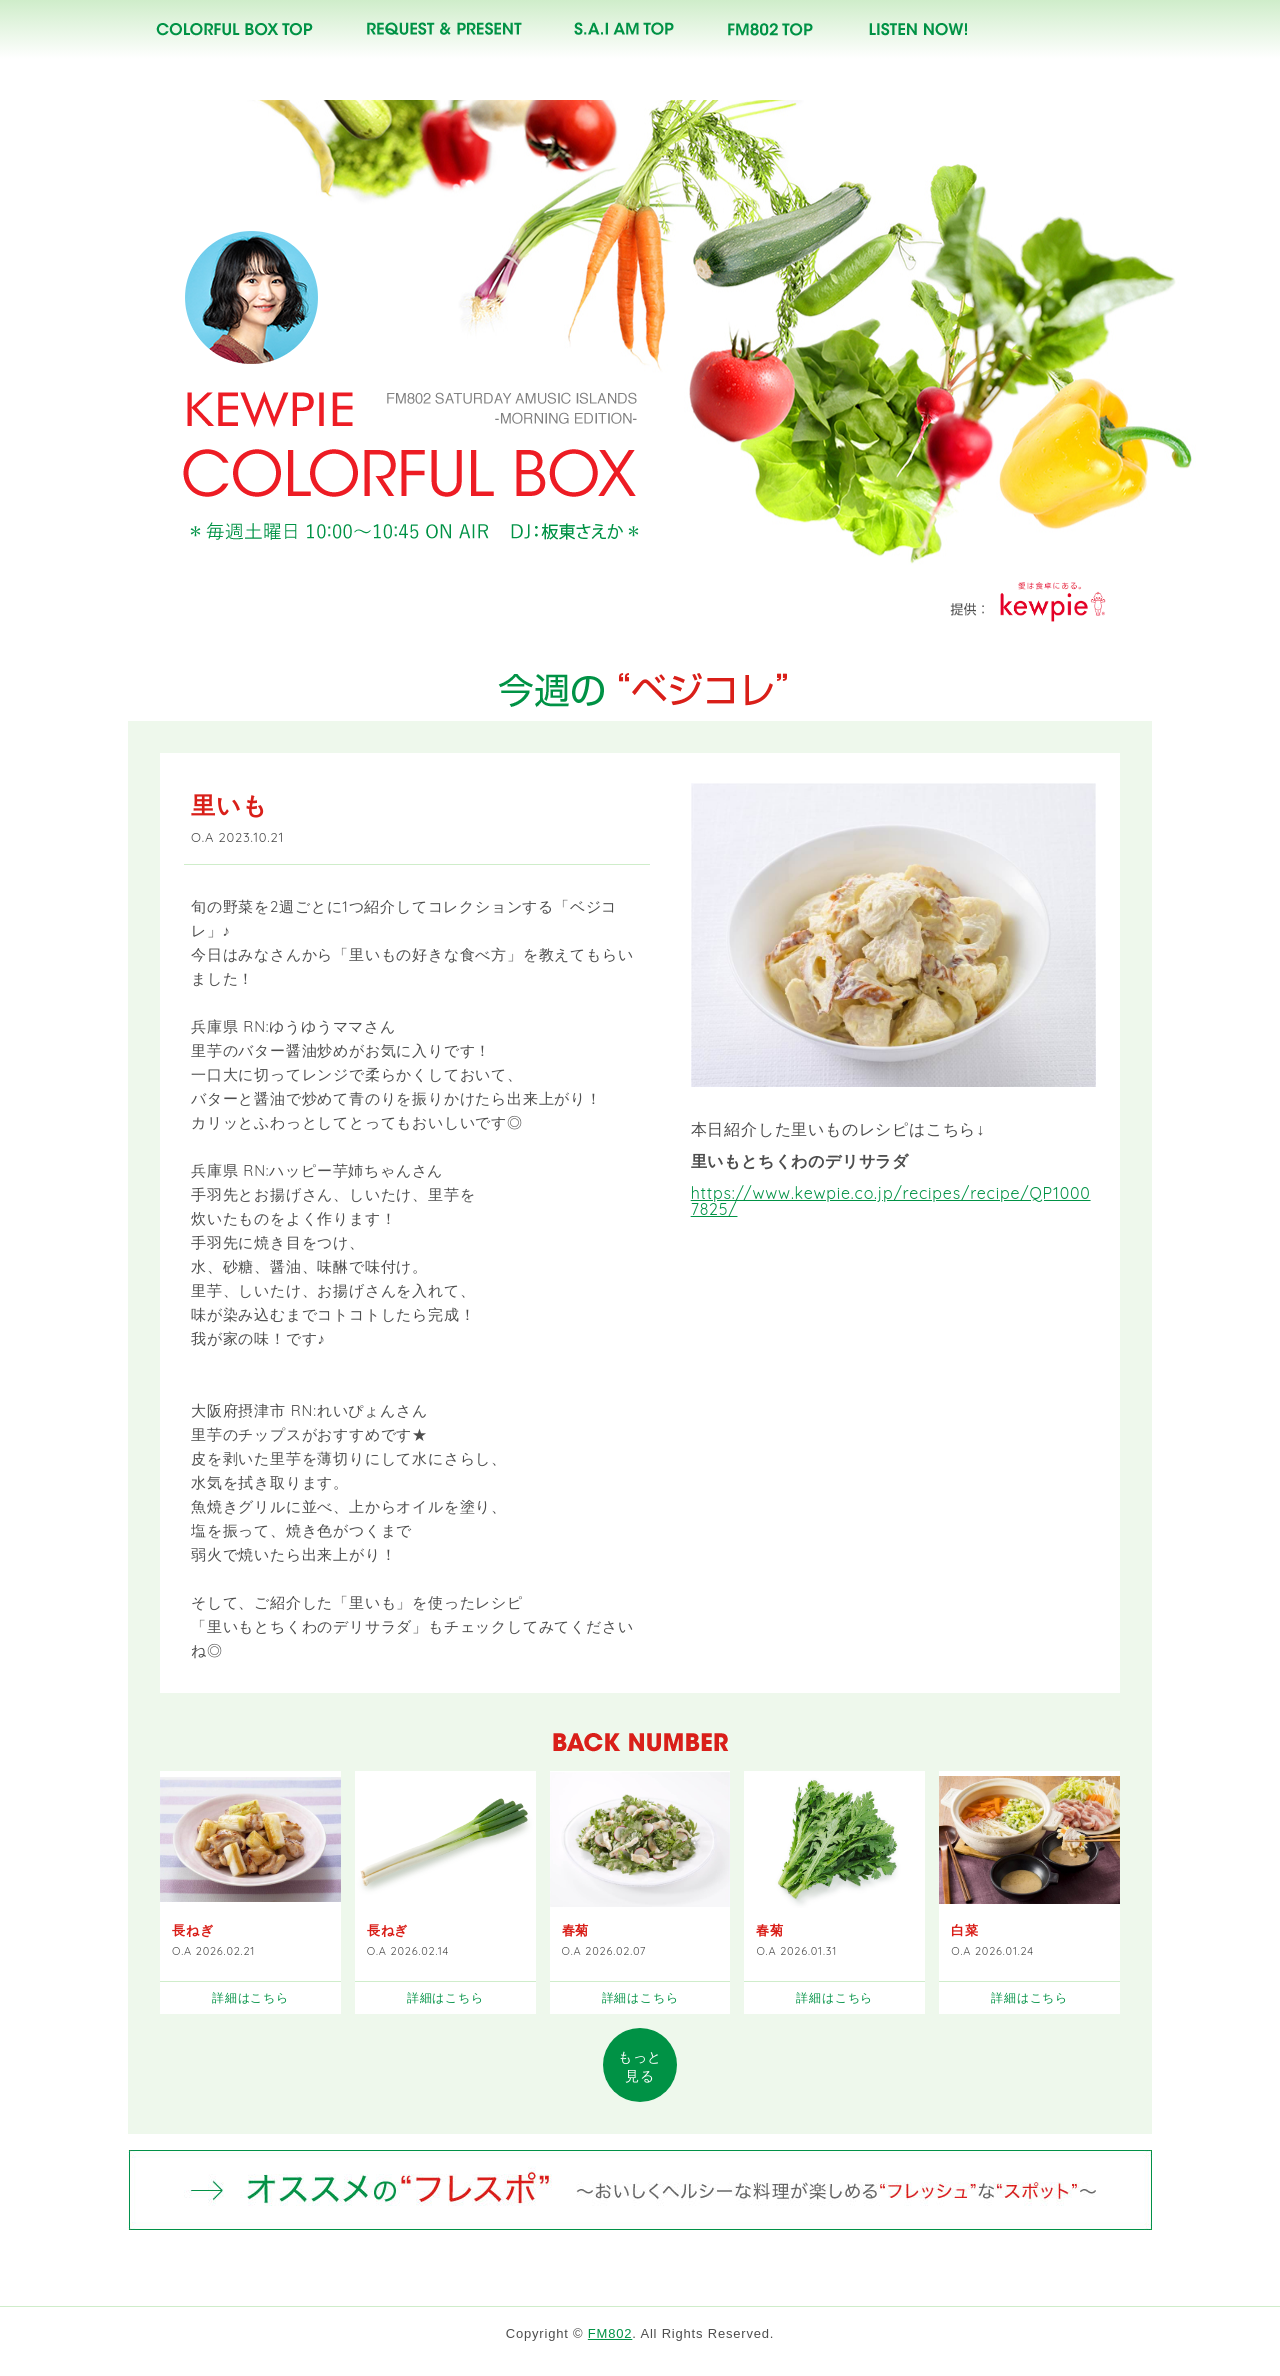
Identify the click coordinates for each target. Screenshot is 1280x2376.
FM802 (610, 2337)
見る (640, 2070)
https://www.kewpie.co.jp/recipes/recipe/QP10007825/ (891, 1205)
